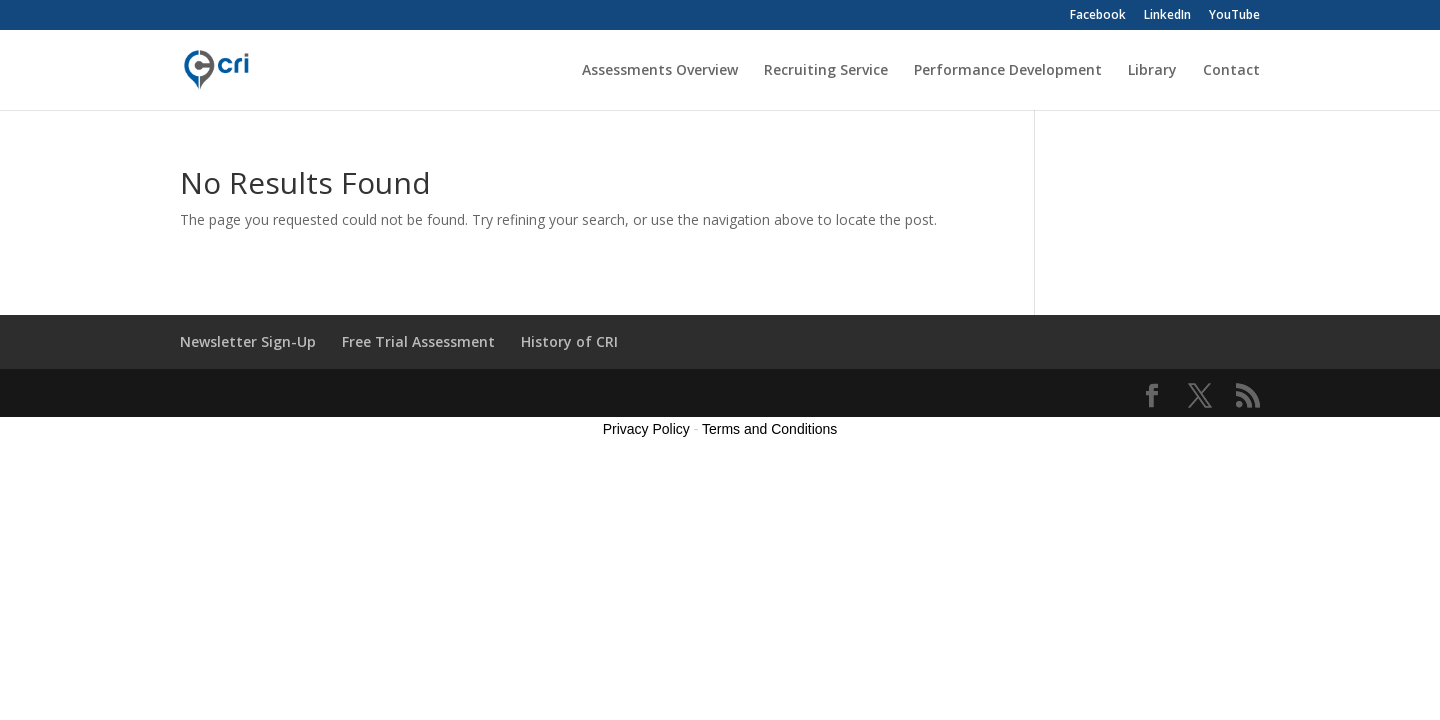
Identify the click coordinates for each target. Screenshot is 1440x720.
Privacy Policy (646, 429)
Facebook (1098, 16)
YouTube (1234, 16)
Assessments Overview (660, 71)
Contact (1231, 71)
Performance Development (1008, 71)
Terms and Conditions (769, 429)
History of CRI (569, 341)
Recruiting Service (826, 71)
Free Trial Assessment (418, 341)
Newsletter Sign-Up (248, 341)
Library (1152, 71)
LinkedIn (1167, 16)
